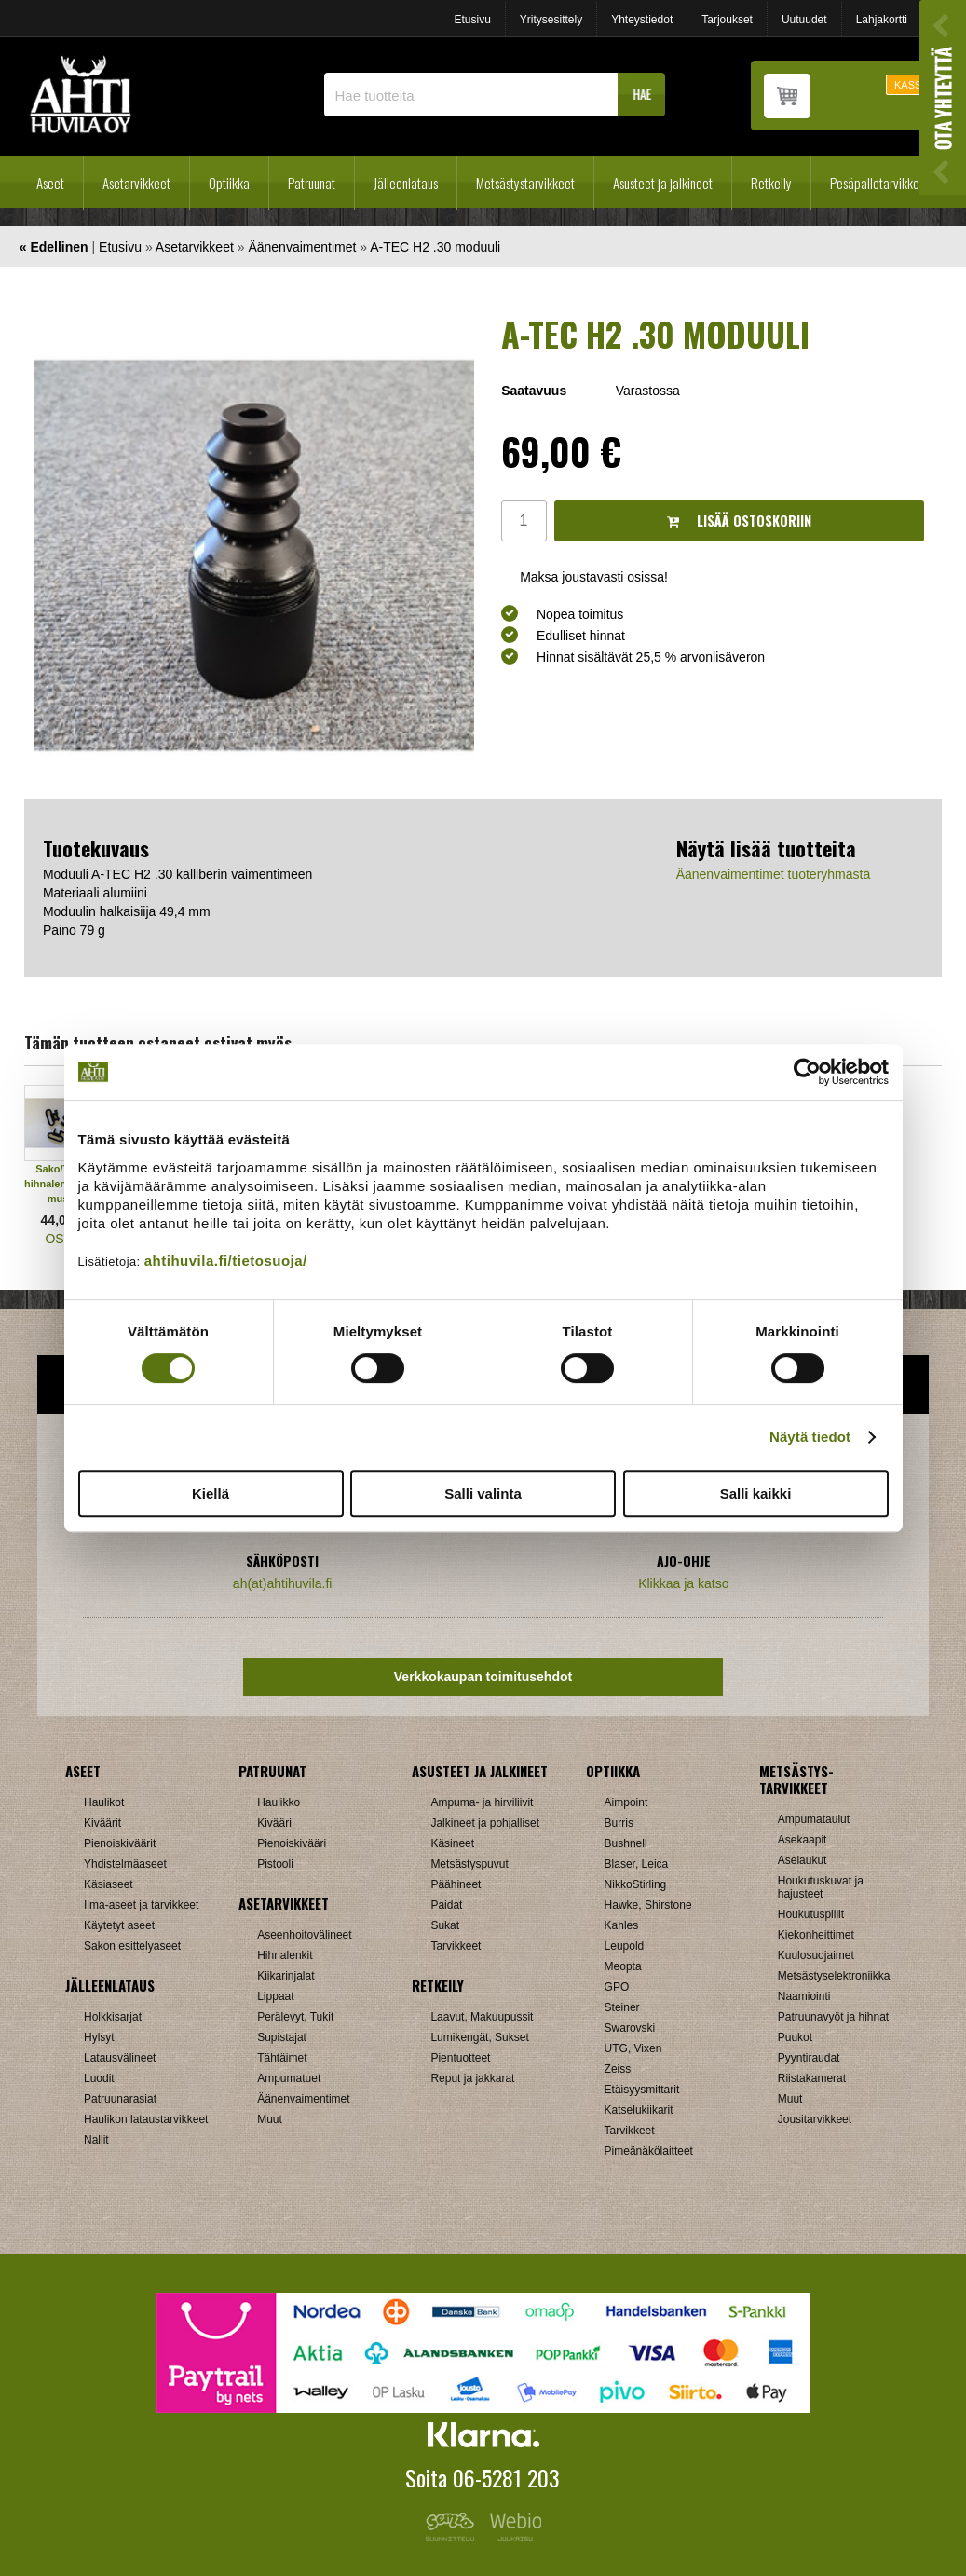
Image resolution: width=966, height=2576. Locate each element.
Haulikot (104, 1802)
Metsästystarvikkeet (525, 182)
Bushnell (626, 1843)
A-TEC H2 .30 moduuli (435, 247)
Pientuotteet (460, 2057)
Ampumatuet (288, 2078)
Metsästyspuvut (469, 1863)
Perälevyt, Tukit (295, 2016)
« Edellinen (54, 247)
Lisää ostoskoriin (739, 520)
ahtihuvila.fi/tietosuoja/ (225, 1260)
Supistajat (281, 2037)
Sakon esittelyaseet (132, 1946)
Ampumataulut (814, 1819)
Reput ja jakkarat (472, 2078)
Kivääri (274, 1822)
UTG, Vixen (633, 2048)
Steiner (622, 2007)
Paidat (446, 1904)
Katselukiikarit (639, 2110)
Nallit (96, 2139)
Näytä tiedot (809, 1437)
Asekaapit (802, 1839)
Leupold (625, 1946)
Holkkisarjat (113, 2016)
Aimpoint (626, 1802)
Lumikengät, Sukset (479, 2037)
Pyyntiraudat (809, 2057)
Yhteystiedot (642, 19)
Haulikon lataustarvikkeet (146, 2119)
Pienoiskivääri (291, 1843)
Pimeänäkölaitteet (649, 2151)
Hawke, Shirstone (648, 1904)
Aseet (50, 182)
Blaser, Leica (637, 1863)
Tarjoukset (727, 19)
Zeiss (618, 2069)
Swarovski (630, 2028)
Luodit (99, 2078)
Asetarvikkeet (136, 182)
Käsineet (452, 1843)
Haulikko (278, 1802)
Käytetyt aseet (119, 1925)
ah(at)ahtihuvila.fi (283, 1583)
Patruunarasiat (120, 2098)
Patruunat (311, 182)
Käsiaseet (108, 1884)
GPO (617, 1987)
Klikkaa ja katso (683, 1583)
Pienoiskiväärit (120, 1843)
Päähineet (455, 1884)
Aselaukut (802, 1860)
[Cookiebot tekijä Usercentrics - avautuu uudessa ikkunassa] (807, 1072)
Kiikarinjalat (285, 1975)
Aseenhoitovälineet (304, 1934)
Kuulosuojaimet (816, 1955)
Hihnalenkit (284, 1955)
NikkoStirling (636, 1884)
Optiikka (229, 182)
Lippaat (275, 1996)
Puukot (795, 2037)
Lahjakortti (881, 19)
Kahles (622, 1925)
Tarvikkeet (455, 1946)
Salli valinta (483, 1493)
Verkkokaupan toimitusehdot (483, 1676)
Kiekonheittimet (816, 1934)
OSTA (62, 1238)
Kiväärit (102, 1822)
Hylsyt (99, 2037)
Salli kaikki (756, 1493)
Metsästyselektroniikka (834, 1975)
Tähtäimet (281, 2057)
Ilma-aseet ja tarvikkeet (141, 1904)
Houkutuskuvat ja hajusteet (821, 1887)
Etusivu (472, 19)
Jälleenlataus (406, 182)
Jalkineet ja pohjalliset (484, 1822)
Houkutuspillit (811, 1914)
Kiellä (210, 1493)
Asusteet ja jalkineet (663, 182)
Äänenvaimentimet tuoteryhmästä (773, 874)
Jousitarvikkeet (814, 2119)
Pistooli (275, 1863)
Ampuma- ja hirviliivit (481, 1802)
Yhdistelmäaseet (125, 1863)
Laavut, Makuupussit (481, 2016)
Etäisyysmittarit (642, 2089)
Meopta (623, 1966)
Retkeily (771, 182)
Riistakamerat (812, 2078)
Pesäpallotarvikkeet (880, 182)
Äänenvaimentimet (302, 247)
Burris (619, 1822)
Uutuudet (804, 19)
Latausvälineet (120, 2057)
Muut (269, 2119)
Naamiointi (804, 1996)
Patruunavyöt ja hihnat (833, 2016)
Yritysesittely (551, 19)
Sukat (444, 1925)
